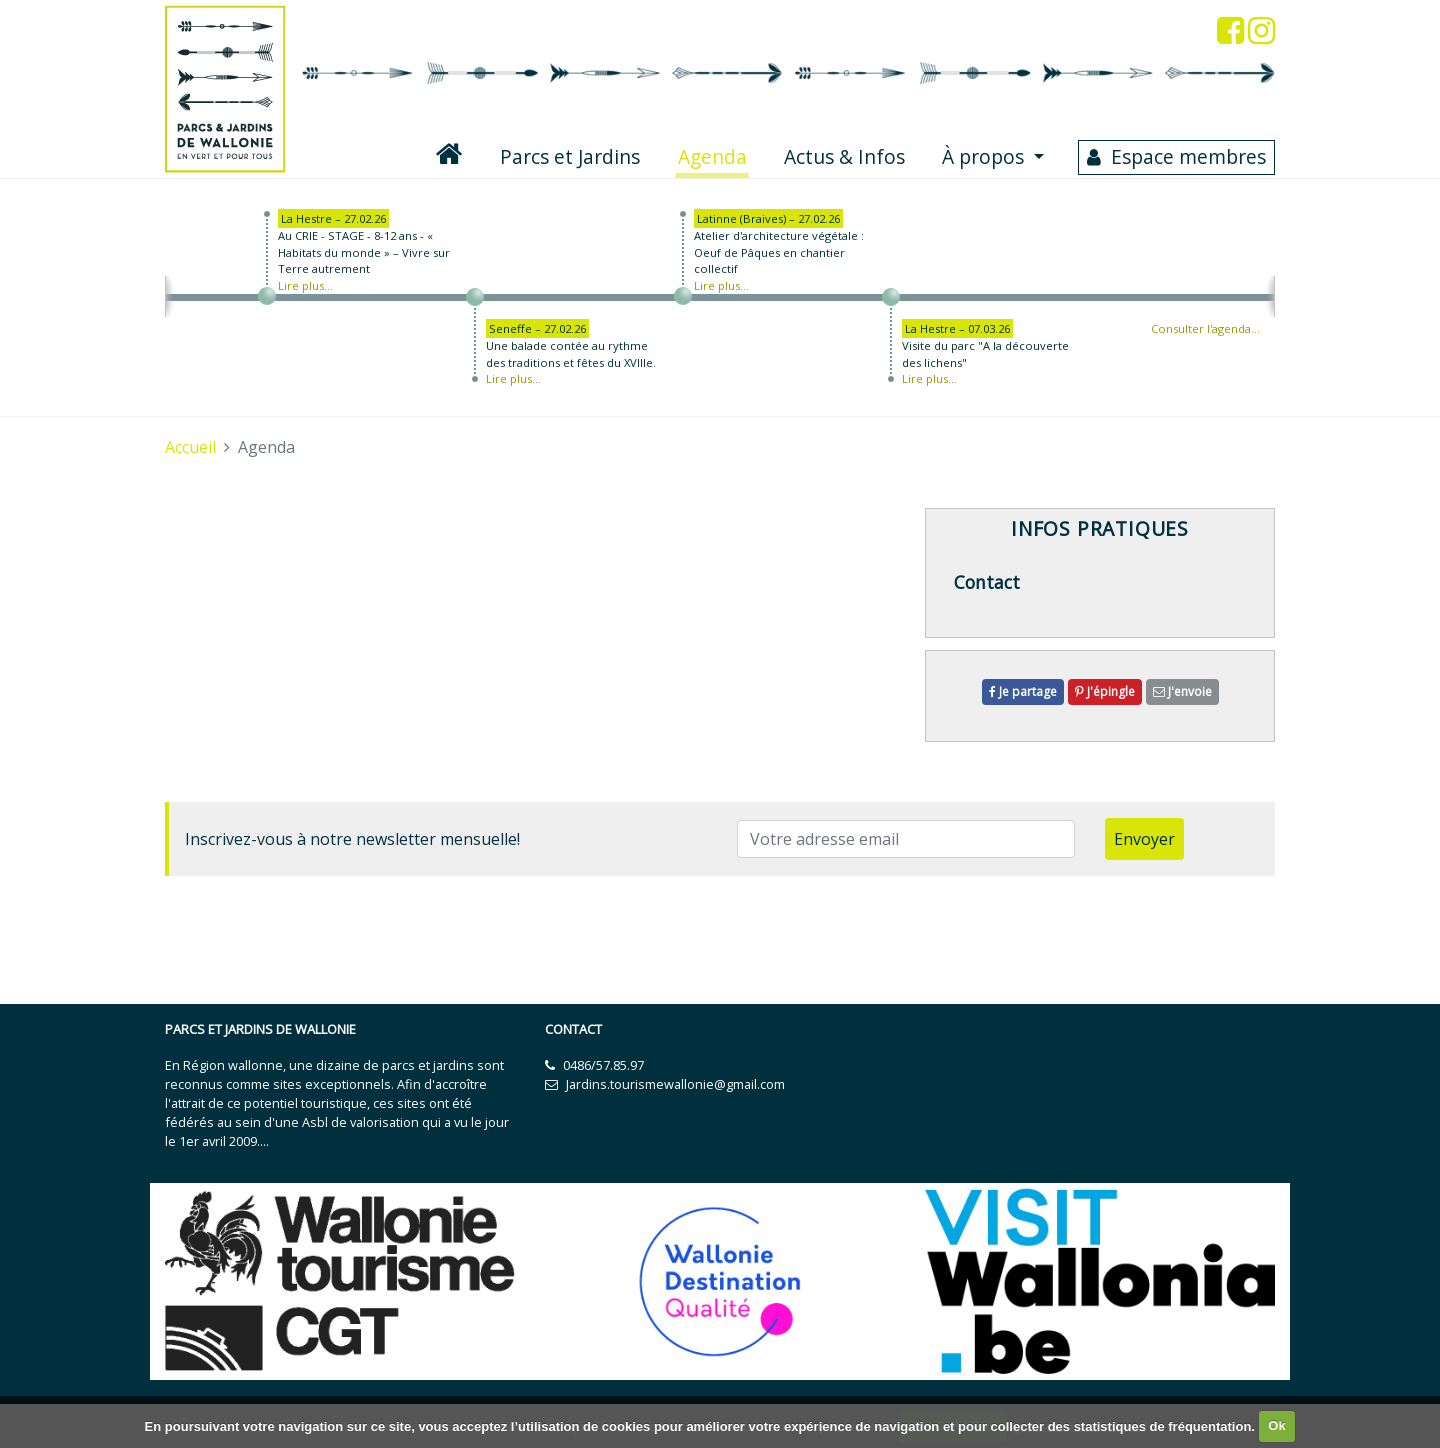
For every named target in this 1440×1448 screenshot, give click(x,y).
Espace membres (1188, 156)
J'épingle (1105, 691)
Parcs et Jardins (570, 156)
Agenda (714, 156)
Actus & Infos (844, 156)
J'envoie (1182, 691)
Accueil (190, 447)
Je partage (1023, 691)
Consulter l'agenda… (1205, 328)
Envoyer (1144, 839)
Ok (1276, 1425)
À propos (985, 156)
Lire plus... (305, 285)
